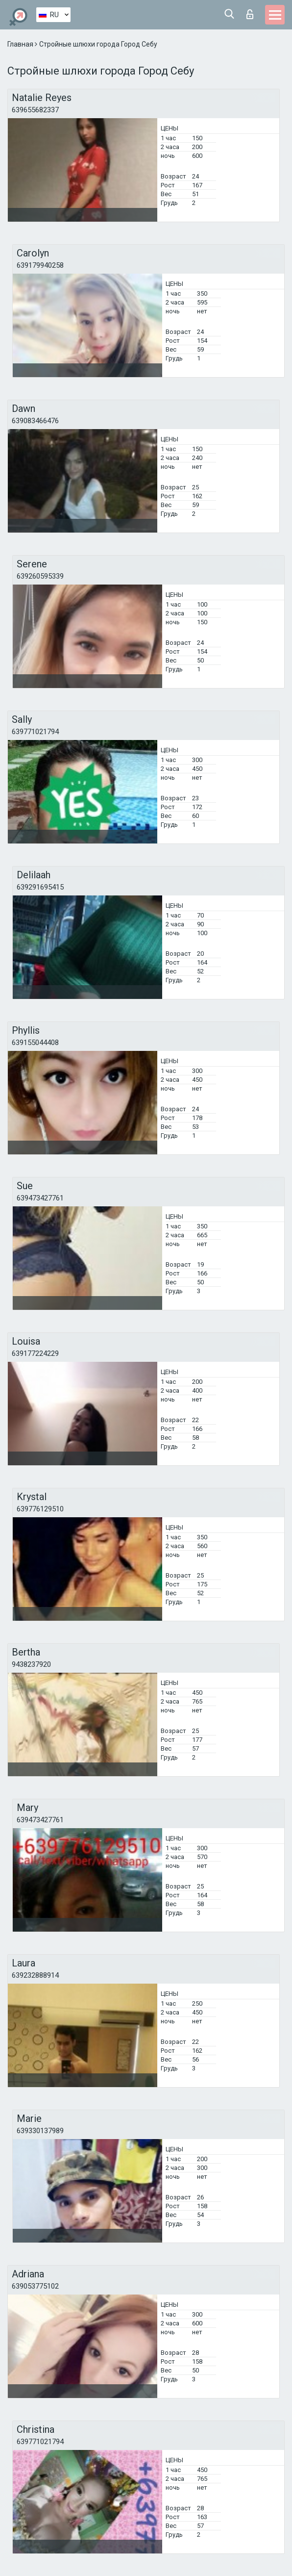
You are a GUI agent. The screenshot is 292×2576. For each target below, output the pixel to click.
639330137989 (40, 2130)
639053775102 (35, 2286)
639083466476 (35, 420)
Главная (21, 44)
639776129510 (40, 1509)
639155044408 (35, 1042)
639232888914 (35, 1975)
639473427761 (40, 1198)
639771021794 (35, 731)
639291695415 (40, 887)
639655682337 (35, 109)
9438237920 (31, 1664)
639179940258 (40, 265)
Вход (249, 14)
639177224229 (35, 1353)
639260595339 (40, 576)
